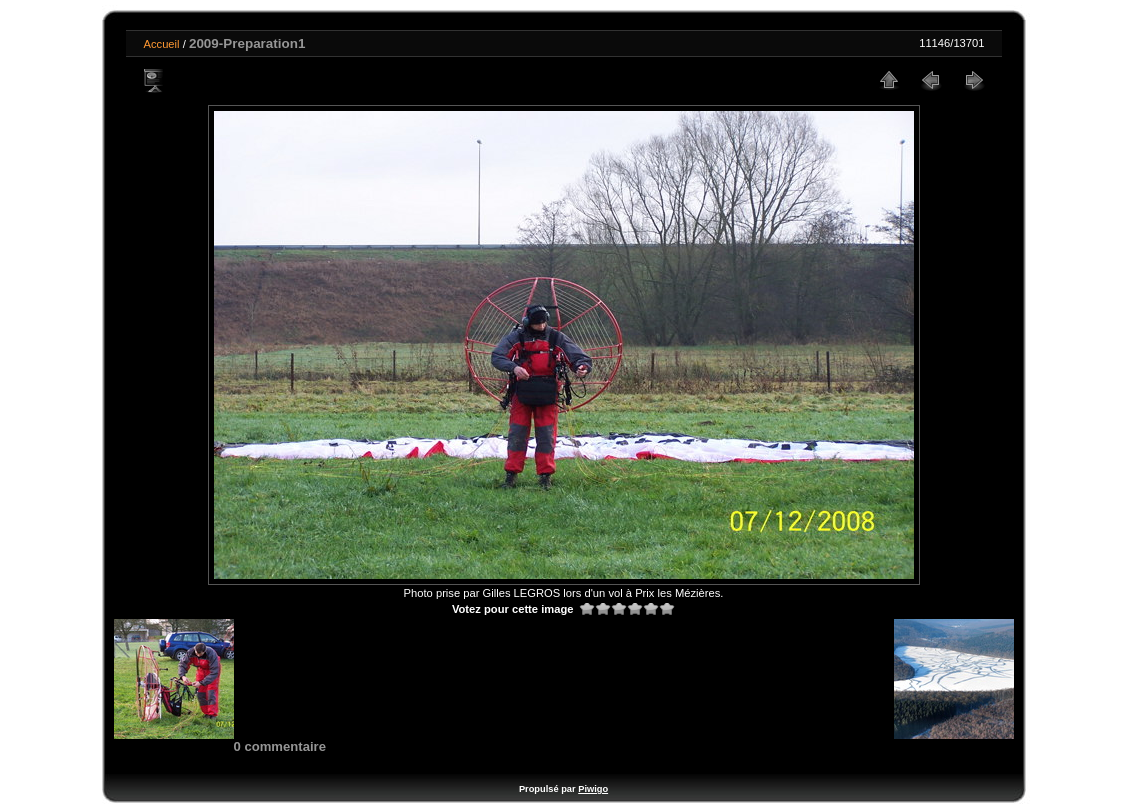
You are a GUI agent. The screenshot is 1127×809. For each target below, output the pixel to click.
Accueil (162, 44)
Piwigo (593, 789)
